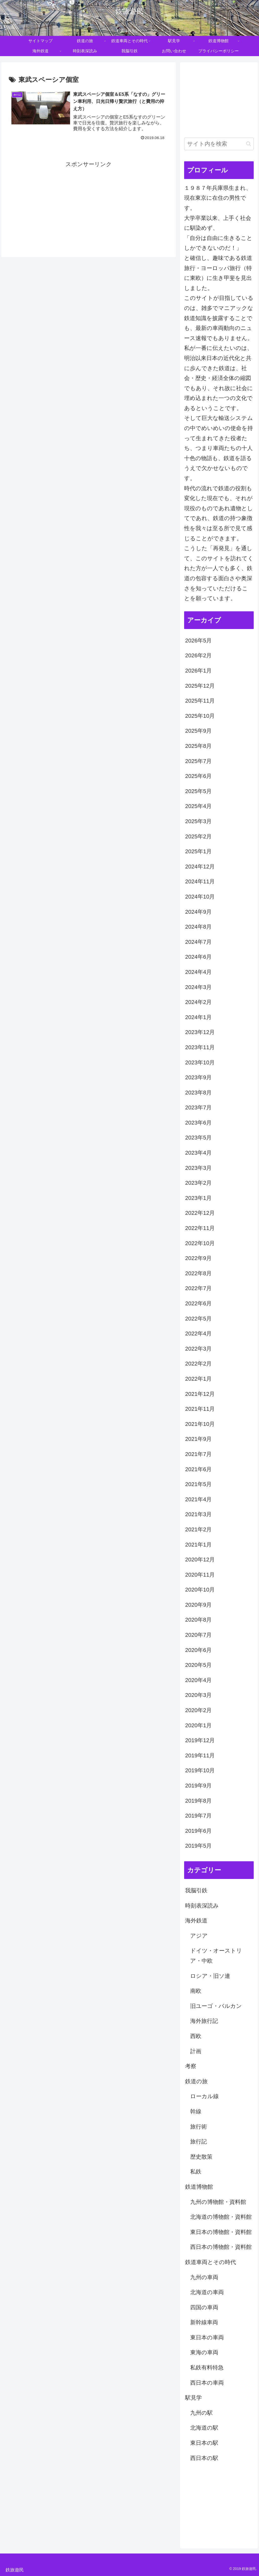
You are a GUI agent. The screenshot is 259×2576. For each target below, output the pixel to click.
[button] (248, 144)
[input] (218, 144)
